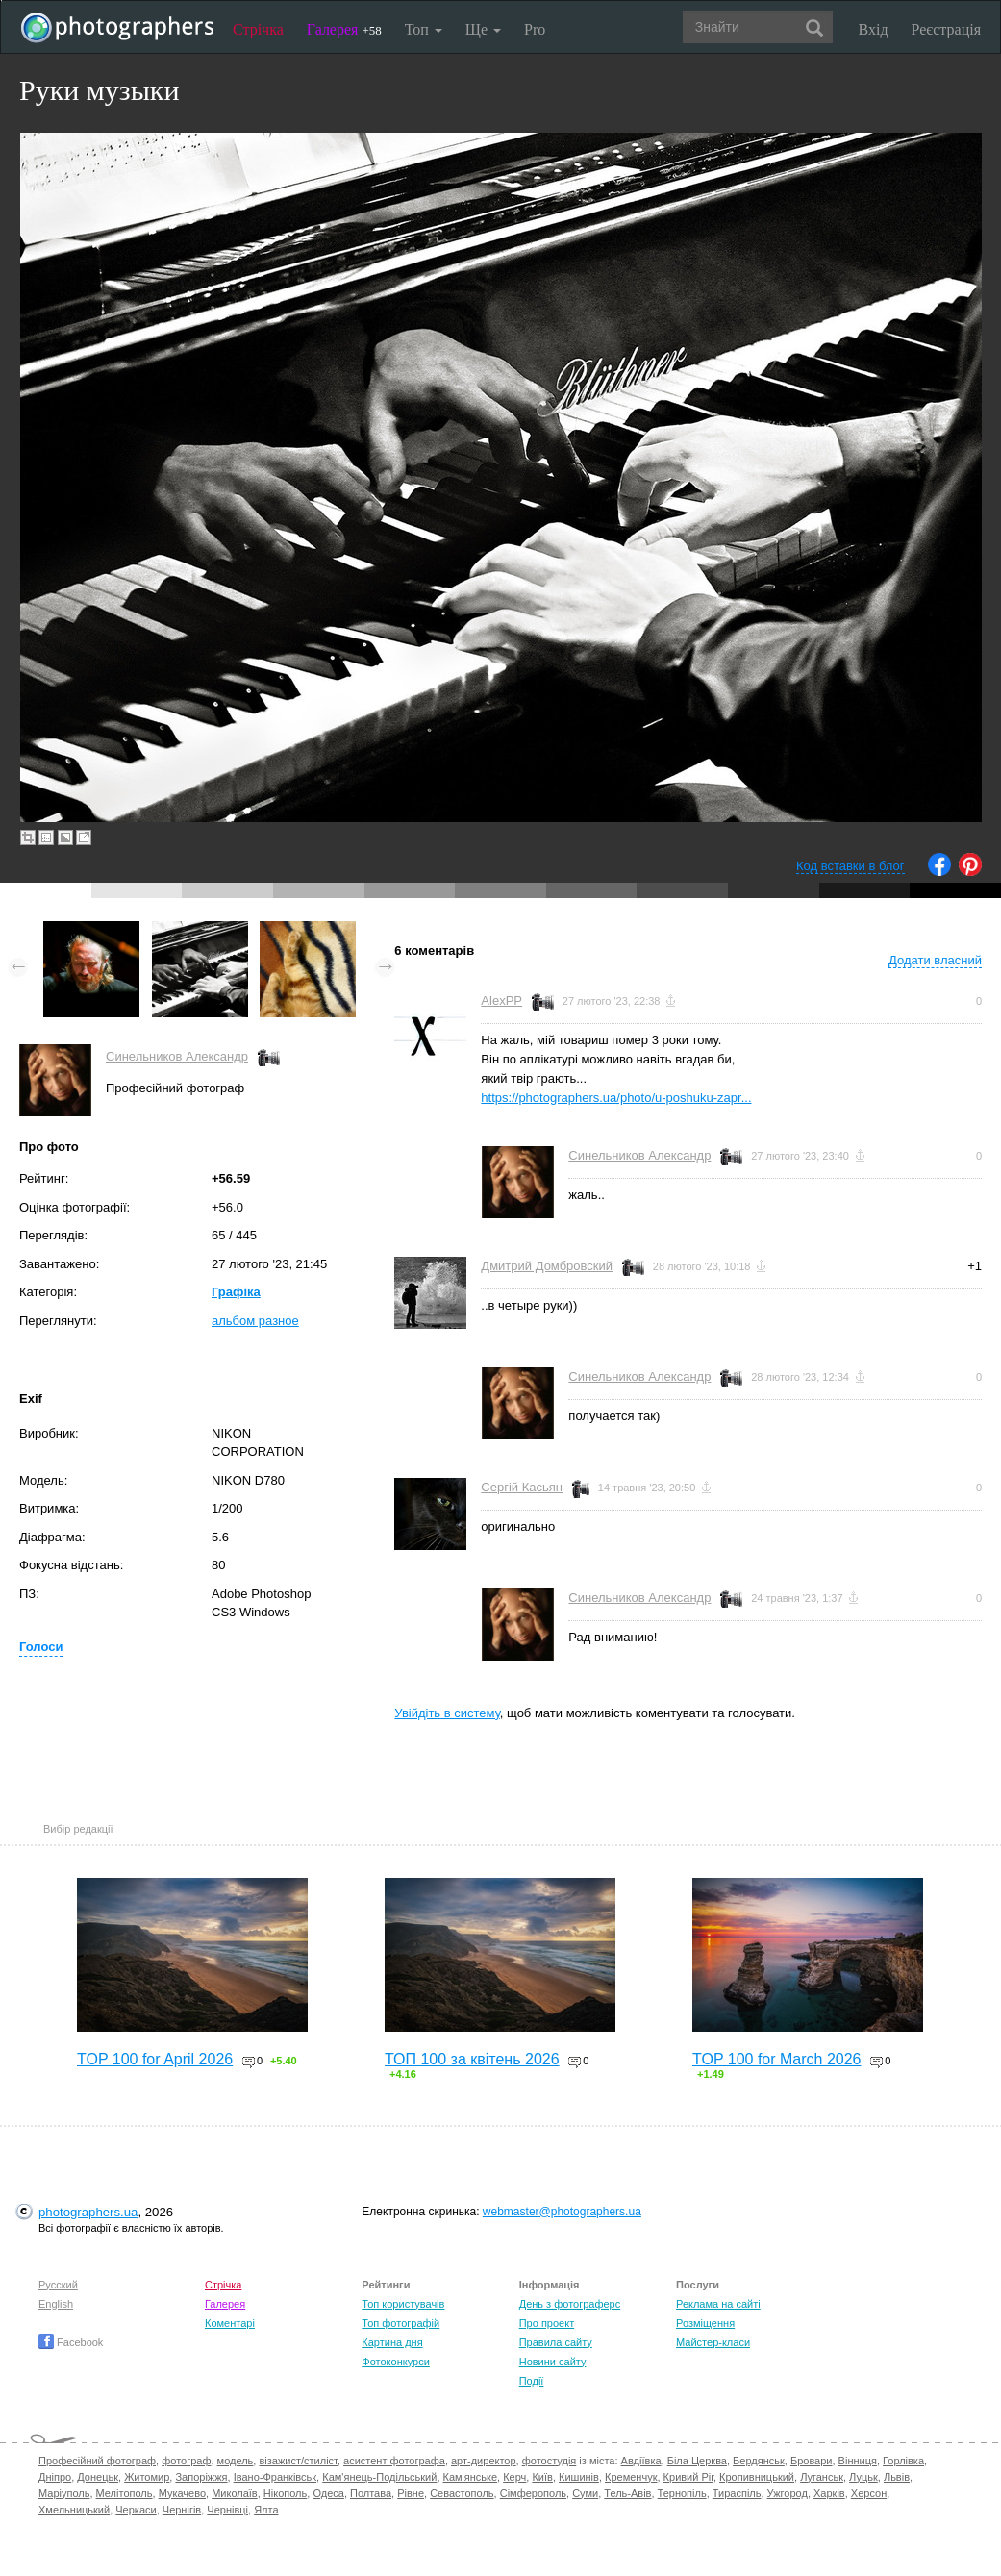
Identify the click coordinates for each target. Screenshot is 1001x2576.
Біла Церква (697, 2460)
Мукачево (182, 2493)
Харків (829, 2493)
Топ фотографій (400, 2323)
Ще (483, 29)
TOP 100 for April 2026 (155, 2059)
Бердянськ (759, 2460)
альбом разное (255, 1320)
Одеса (328, 2493)
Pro (534, 29)
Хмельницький (74, 2509)
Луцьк (863, 2477)
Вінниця (857, 2460)
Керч (514, 2477)
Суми (585, 2493)
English (55, 2304)
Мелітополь (124, 2493)
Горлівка (903, 2460)
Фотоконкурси (395, 2361)
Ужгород (787, 2493)
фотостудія (549, 2460)
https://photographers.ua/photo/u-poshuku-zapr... (616, 1097)
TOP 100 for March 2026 (777, 2059)
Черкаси (135, 2509)
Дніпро (54, 2477)
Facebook (70, 2342)
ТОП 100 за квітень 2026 (472, 2059)
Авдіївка (641, 2460)
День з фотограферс (570, 2304)
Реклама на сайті (718, 2304)
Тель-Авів (627, 2493)
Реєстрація (946, 29)
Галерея (344, 29)
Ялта (266, 2509)
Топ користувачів (403, 2304)
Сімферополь (533, 2493)
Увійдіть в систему (447, 1713)
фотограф (186, 2460)
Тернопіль (682, 2493)
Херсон (869, 2493)
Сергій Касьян (522, 1487)
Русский (58, 2284)
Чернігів (182, 2509)
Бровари (811, 2460)
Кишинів (579, 2477)
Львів (897, 2477)
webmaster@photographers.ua (562, 2211)
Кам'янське (470, 2477)
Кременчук (631, 2477)
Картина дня (392, 2342)
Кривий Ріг (688, 2477)
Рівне (410, 2493)
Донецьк (97, 2477)
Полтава (370, 2493)
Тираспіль (737, 2493)
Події (531, 2381)
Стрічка (258, 29)
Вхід (873, 29)
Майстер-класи (713, 2342)
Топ (423, 29)
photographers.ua (88, 2212)
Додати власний (935, 960)
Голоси (41, 1646)
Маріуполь (63, 2493)
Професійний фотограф (97, 2460)
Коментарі (230, 2323)
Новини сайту (553, 2361)
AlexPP (501, 1000)
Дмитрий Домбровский (547, 1266)
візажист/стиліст (298, 2460)
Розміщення (705, 2323)
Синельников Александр (177, 1056)
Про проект (546, 2323)
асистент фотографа (394, 2460)
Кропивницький (756, 2477)
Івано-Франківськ (275, 2477)
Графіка (236, 1292)
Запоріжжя (201, 2477)
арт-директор (483, 2460)
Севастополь (461, 2493)
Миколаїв (235, 2493)
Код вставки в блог (850, 866)
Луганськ (821, 2477)
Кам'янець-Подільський (379, 2477)
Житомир (146, 2477)
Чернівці (227, 2509)
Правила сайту (555, 2342)
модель (235, 2460)
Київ (542, 2477)
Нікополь (285, 2493)
